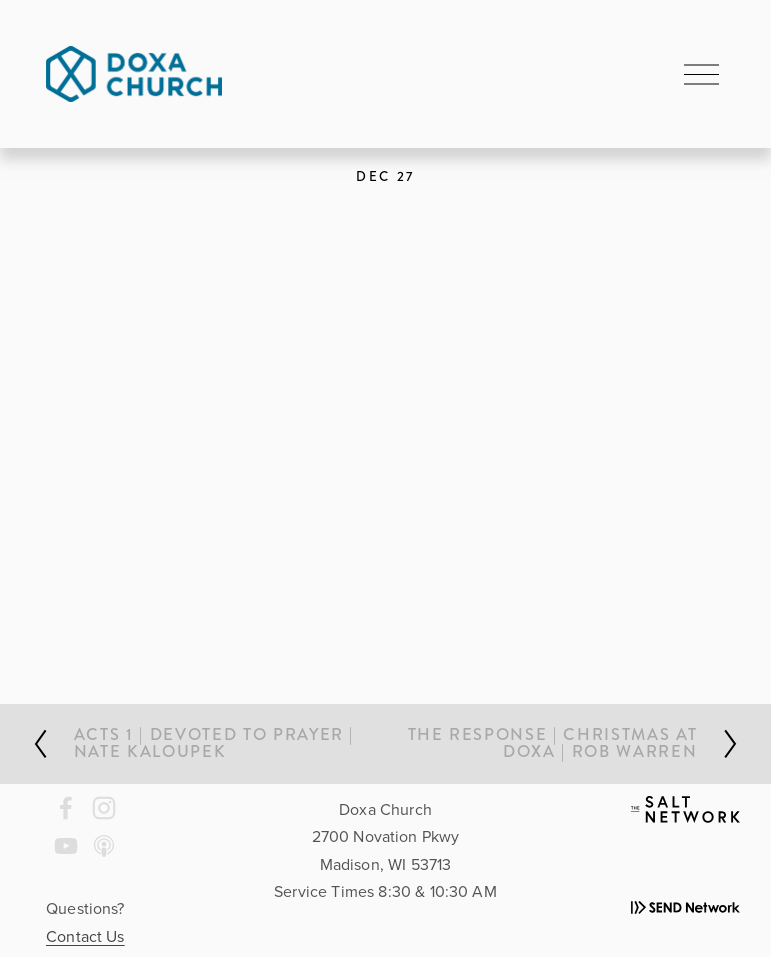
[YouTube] (66, 846)
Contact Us (85, 936)
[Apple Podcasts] (104, 846)
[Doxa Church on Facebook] (66, 808)
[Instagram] (104, 808)
